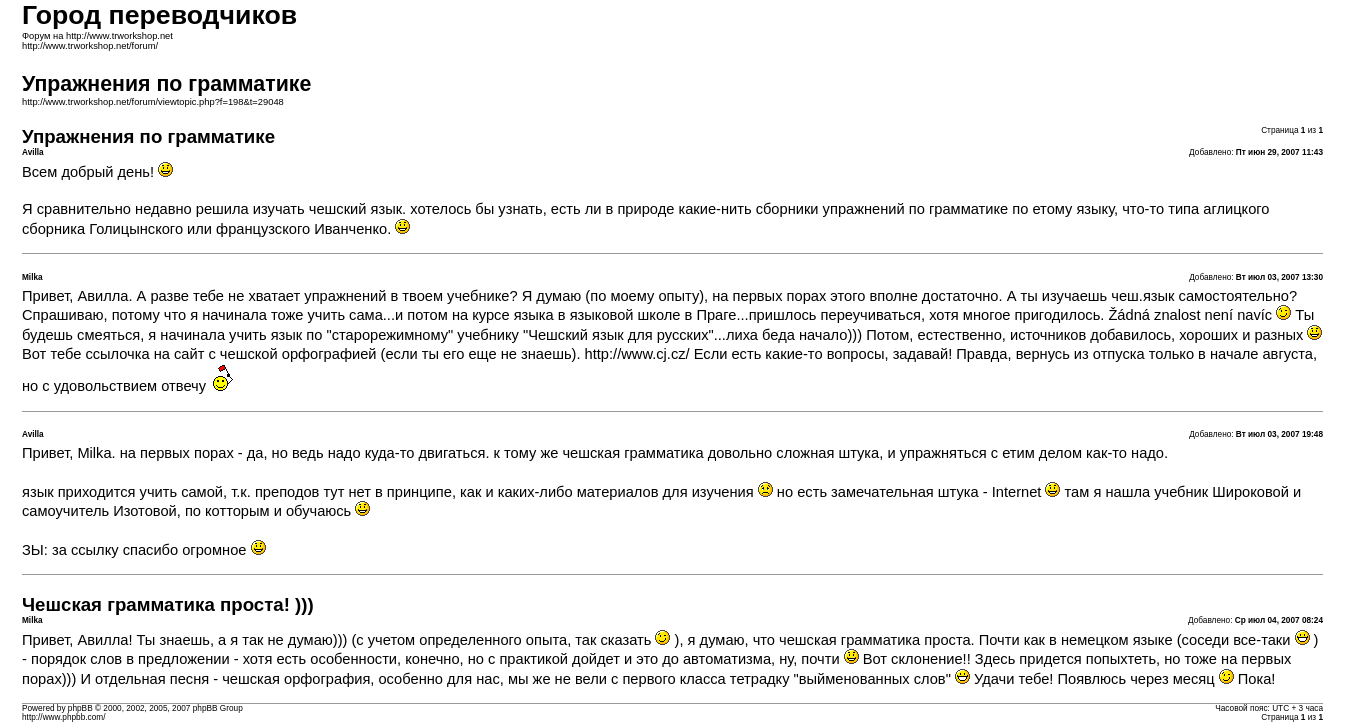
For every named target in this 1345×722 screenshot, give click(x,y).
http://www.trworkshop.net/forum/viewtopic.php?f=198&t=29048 (153, 102)
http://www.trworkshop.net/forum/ (90, 46)
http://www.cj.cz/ (637, 354)
